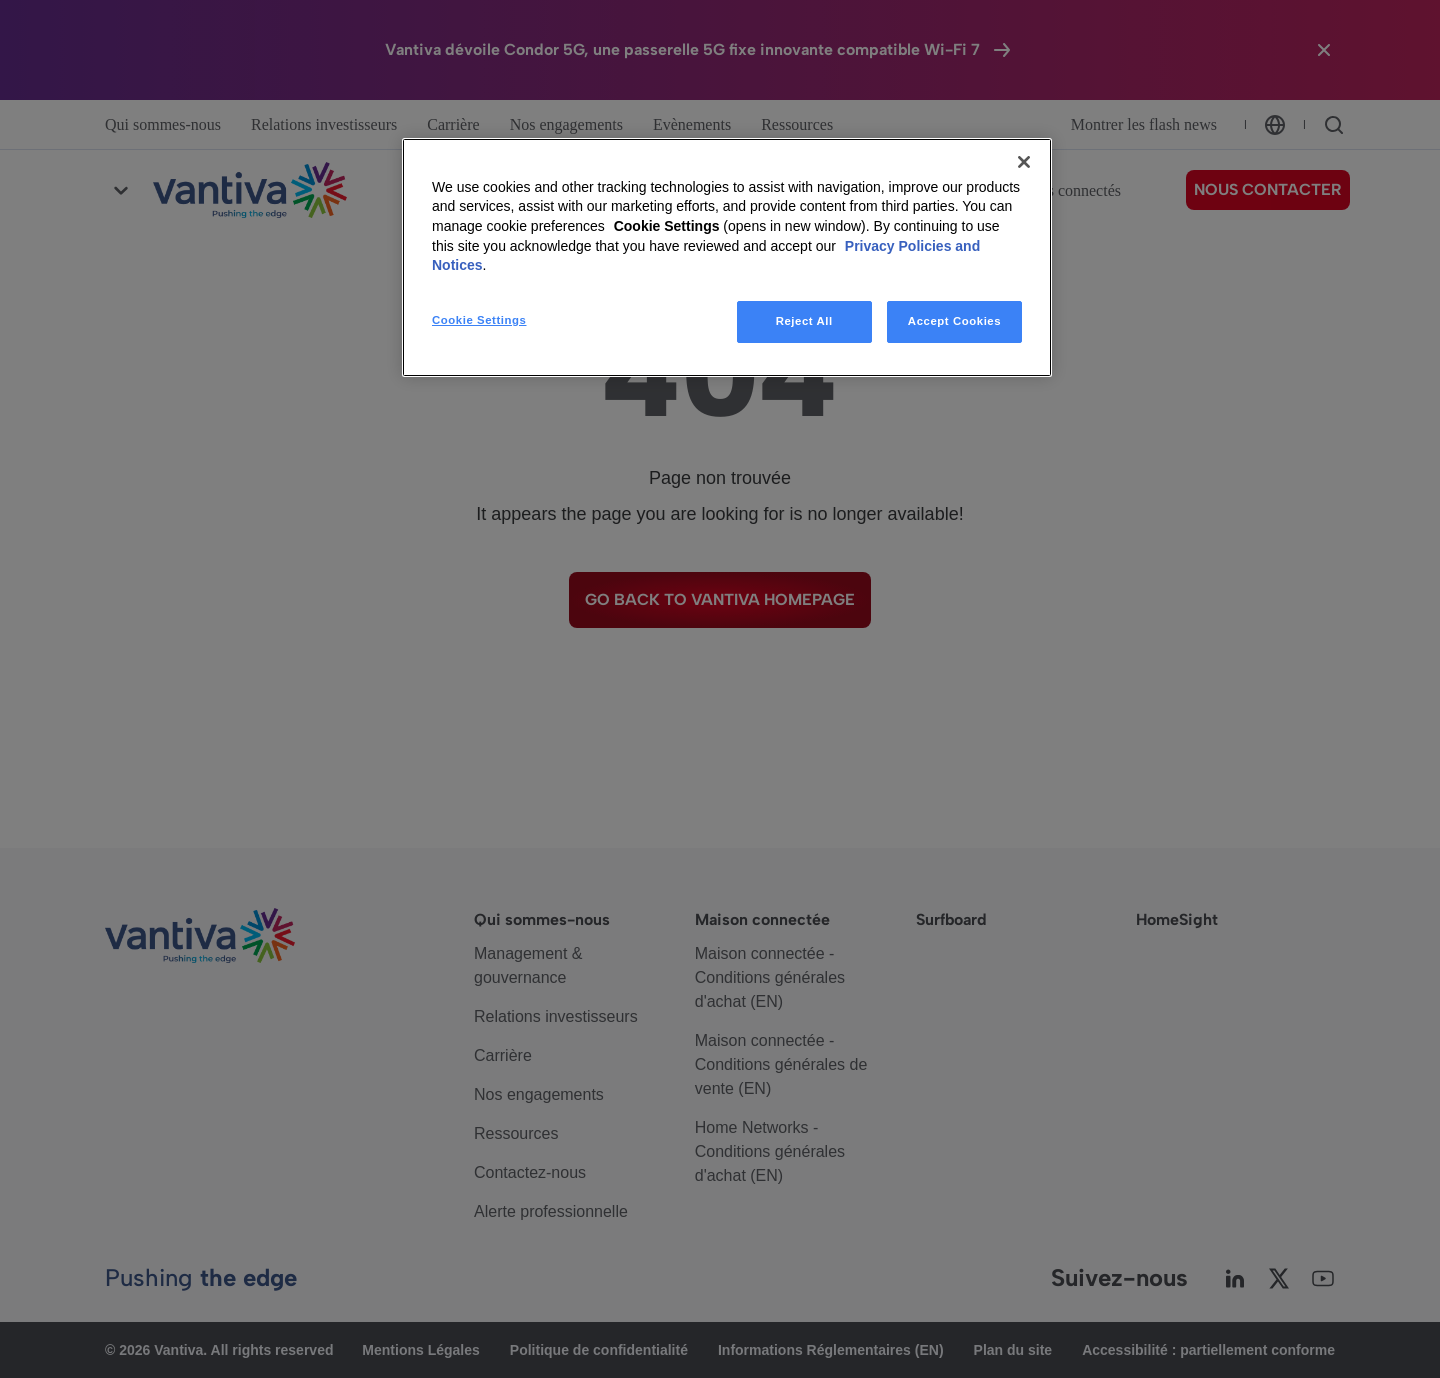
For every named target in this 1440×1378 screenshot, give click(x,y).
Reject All (804, 321)
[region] (727, 257)
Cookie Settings (667, 226)
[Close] (1024, 162)
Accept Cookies (954, 321)
